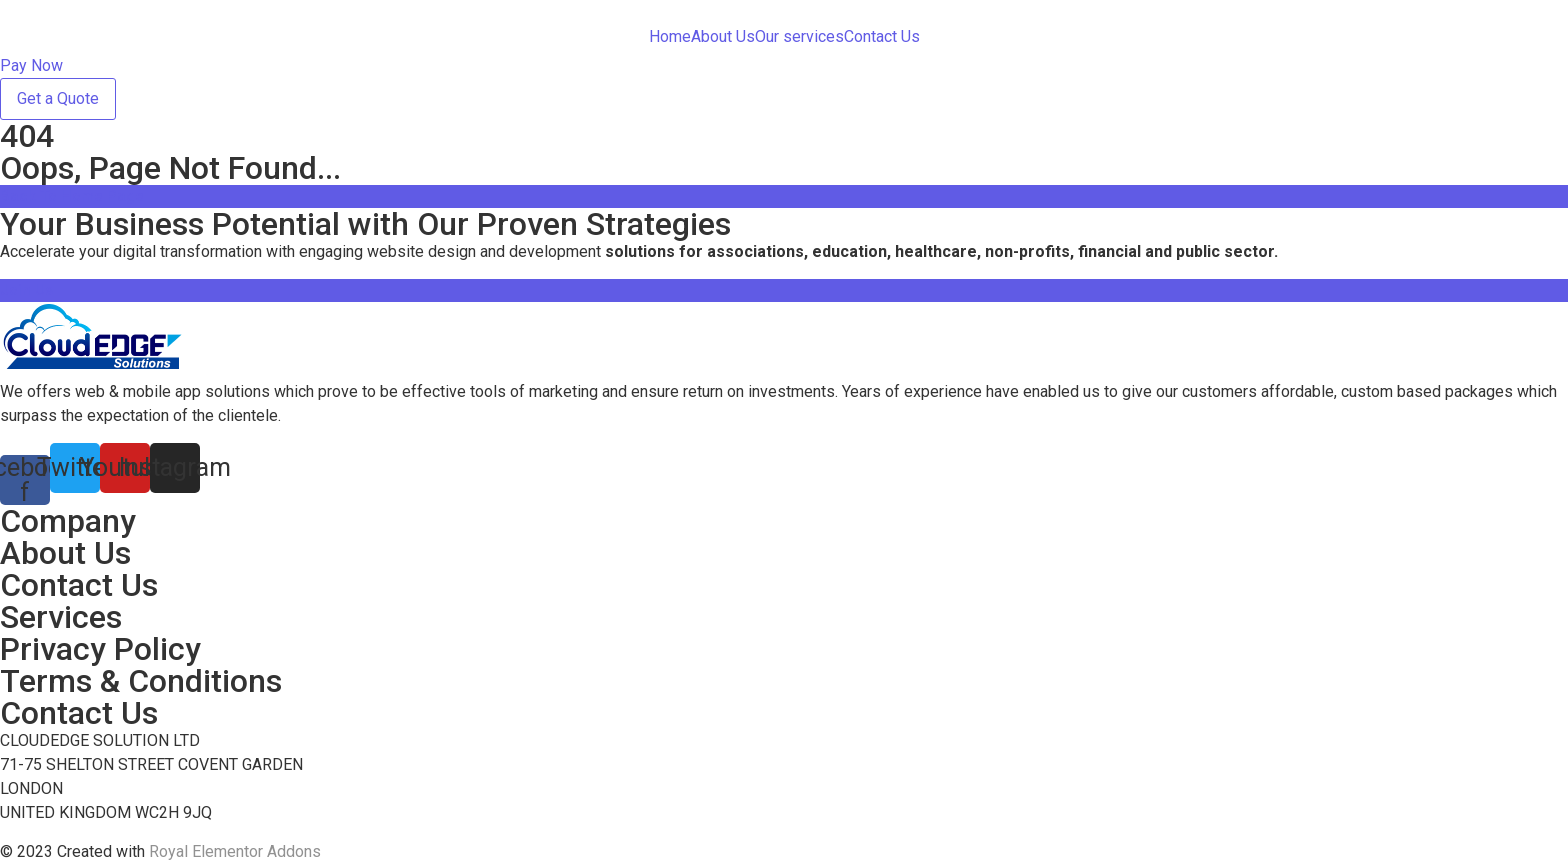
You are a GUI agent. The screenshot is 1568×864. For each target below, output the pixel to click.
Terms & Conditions (141, 681)
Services (61, 617)
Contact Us (882, 36)
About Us (723, 36)
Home (670, 36)
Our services (799, 36)
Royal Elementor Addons (235, 851)
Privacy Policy (100, 649)
